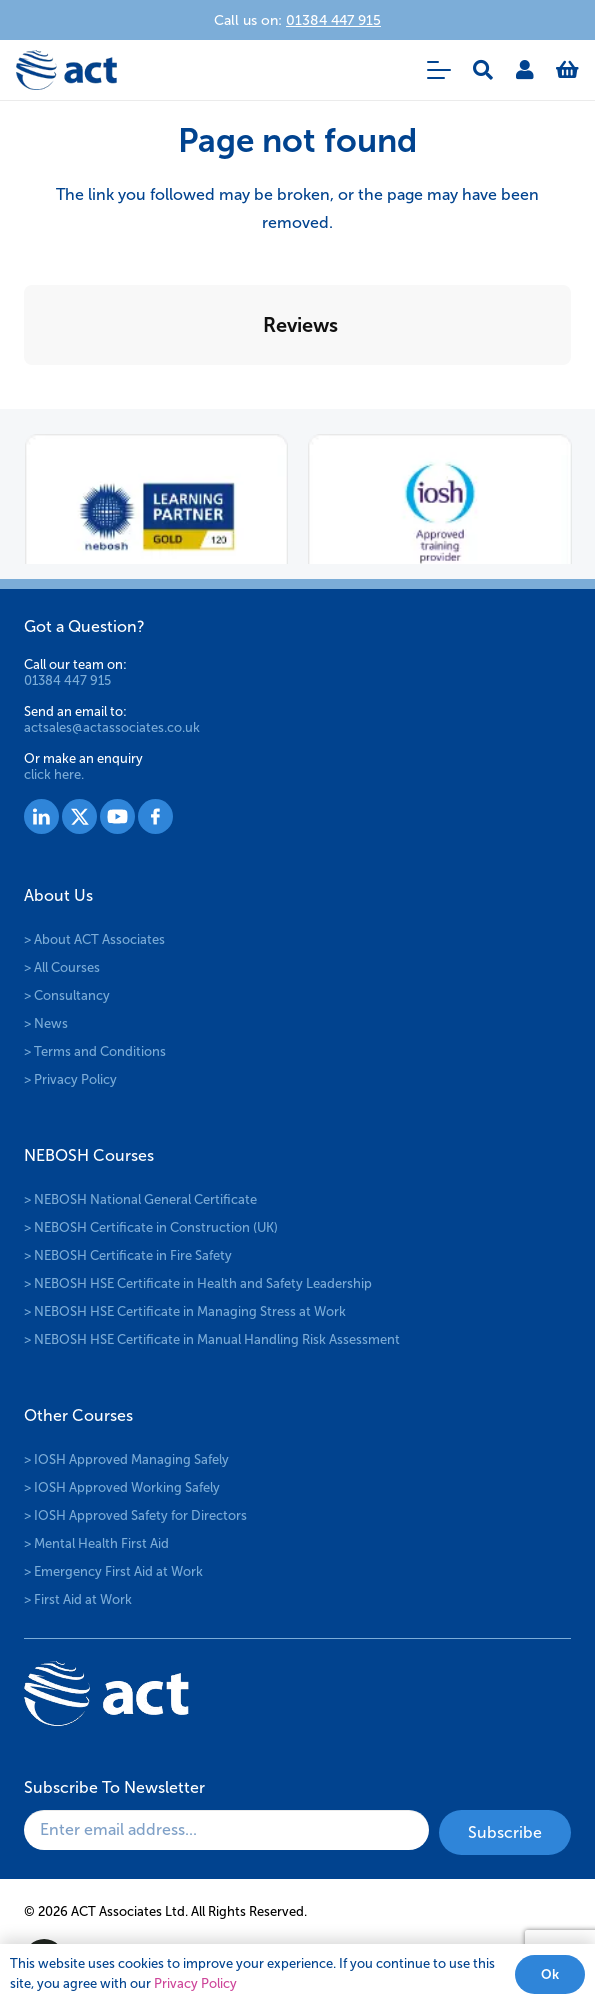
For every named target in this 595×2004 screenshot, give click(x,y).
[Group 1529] (117, 816)
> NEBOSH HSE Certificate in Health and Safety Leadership (198, 1283)
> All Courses (62, 967)
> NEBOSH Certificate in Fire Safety (128, 1255)
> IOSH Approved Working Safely (122, 1487)
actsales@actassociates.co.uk (112, 727)
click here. (54, 774)
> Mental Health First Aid (96, 1543)
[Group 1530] (155, 816)
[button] (439, 70)
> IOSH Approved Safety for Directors (135, 1515)
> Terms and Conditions (95, 1051)
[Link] (525, 70)
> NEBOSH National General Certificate (140, 1199)
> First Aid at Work (78, 1599)
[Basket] (567, 70)
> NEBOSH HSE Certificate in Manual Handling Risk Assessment (212, 1339)
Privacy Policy (195, 1983)
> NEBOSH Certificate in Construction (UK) (151, 1227)
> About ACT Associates (94, 939)
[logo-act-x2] (66, 70)
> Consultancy (67, 995)
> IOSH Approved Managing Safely (126, 1459)
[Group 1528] (79, 816)
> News (46, 1023)
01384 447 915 (67, 680)
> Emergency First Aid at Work (113, 1571)
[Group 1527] (41, 816)
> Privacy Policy (70, 1079)
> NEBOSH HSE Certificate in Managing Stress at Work (185, 1311)
